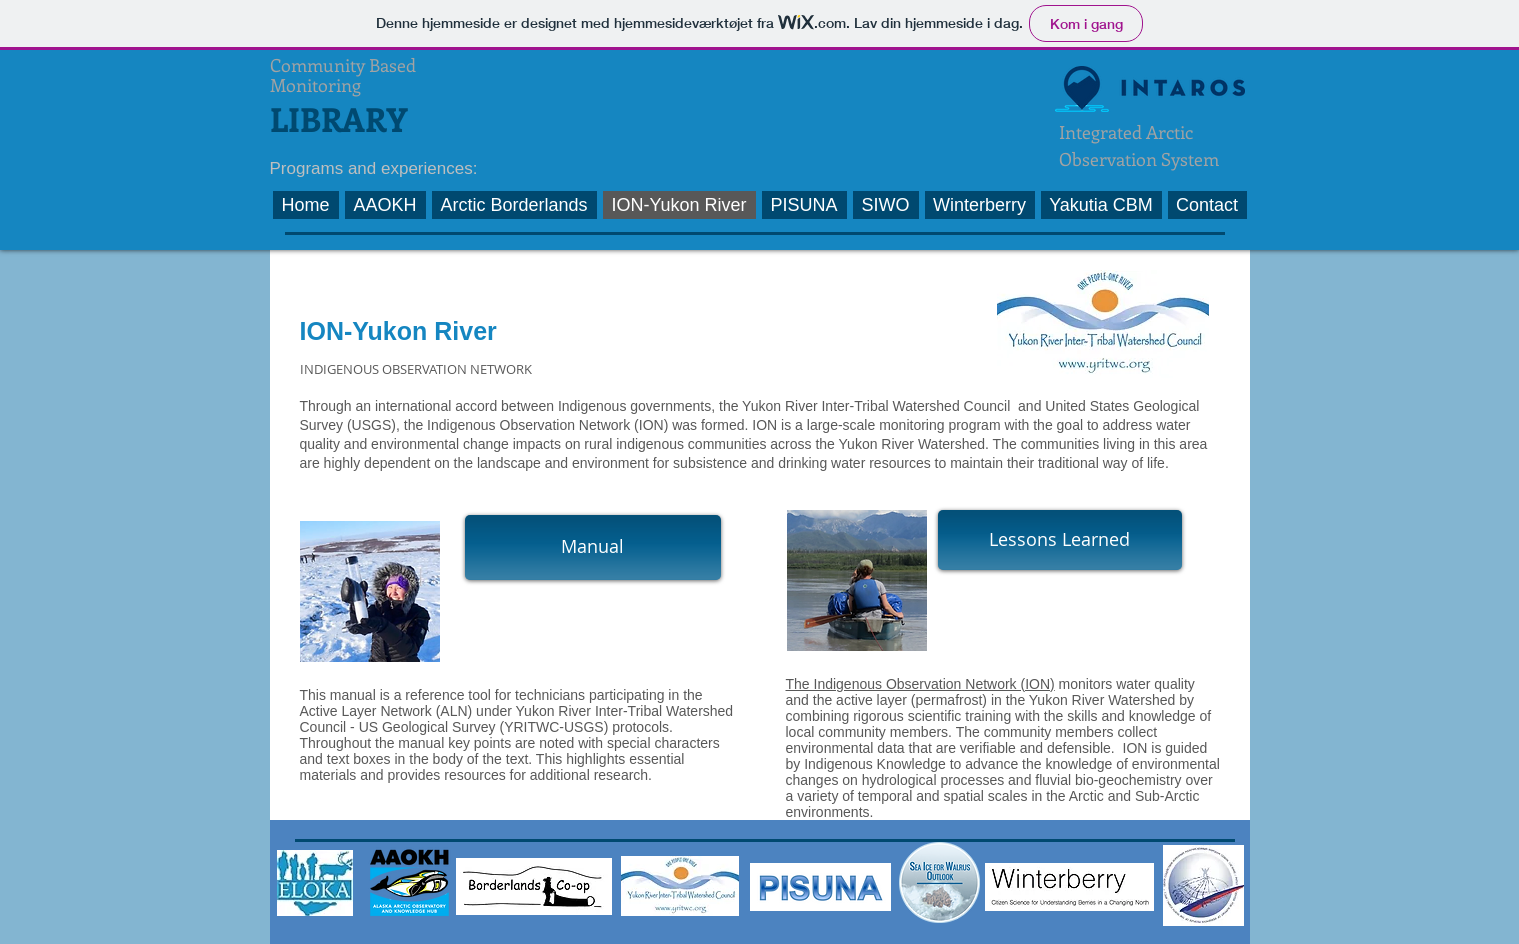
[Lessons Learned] (1060, 540)
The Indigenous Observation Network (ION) (920, 684)
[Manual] (593, 547)
